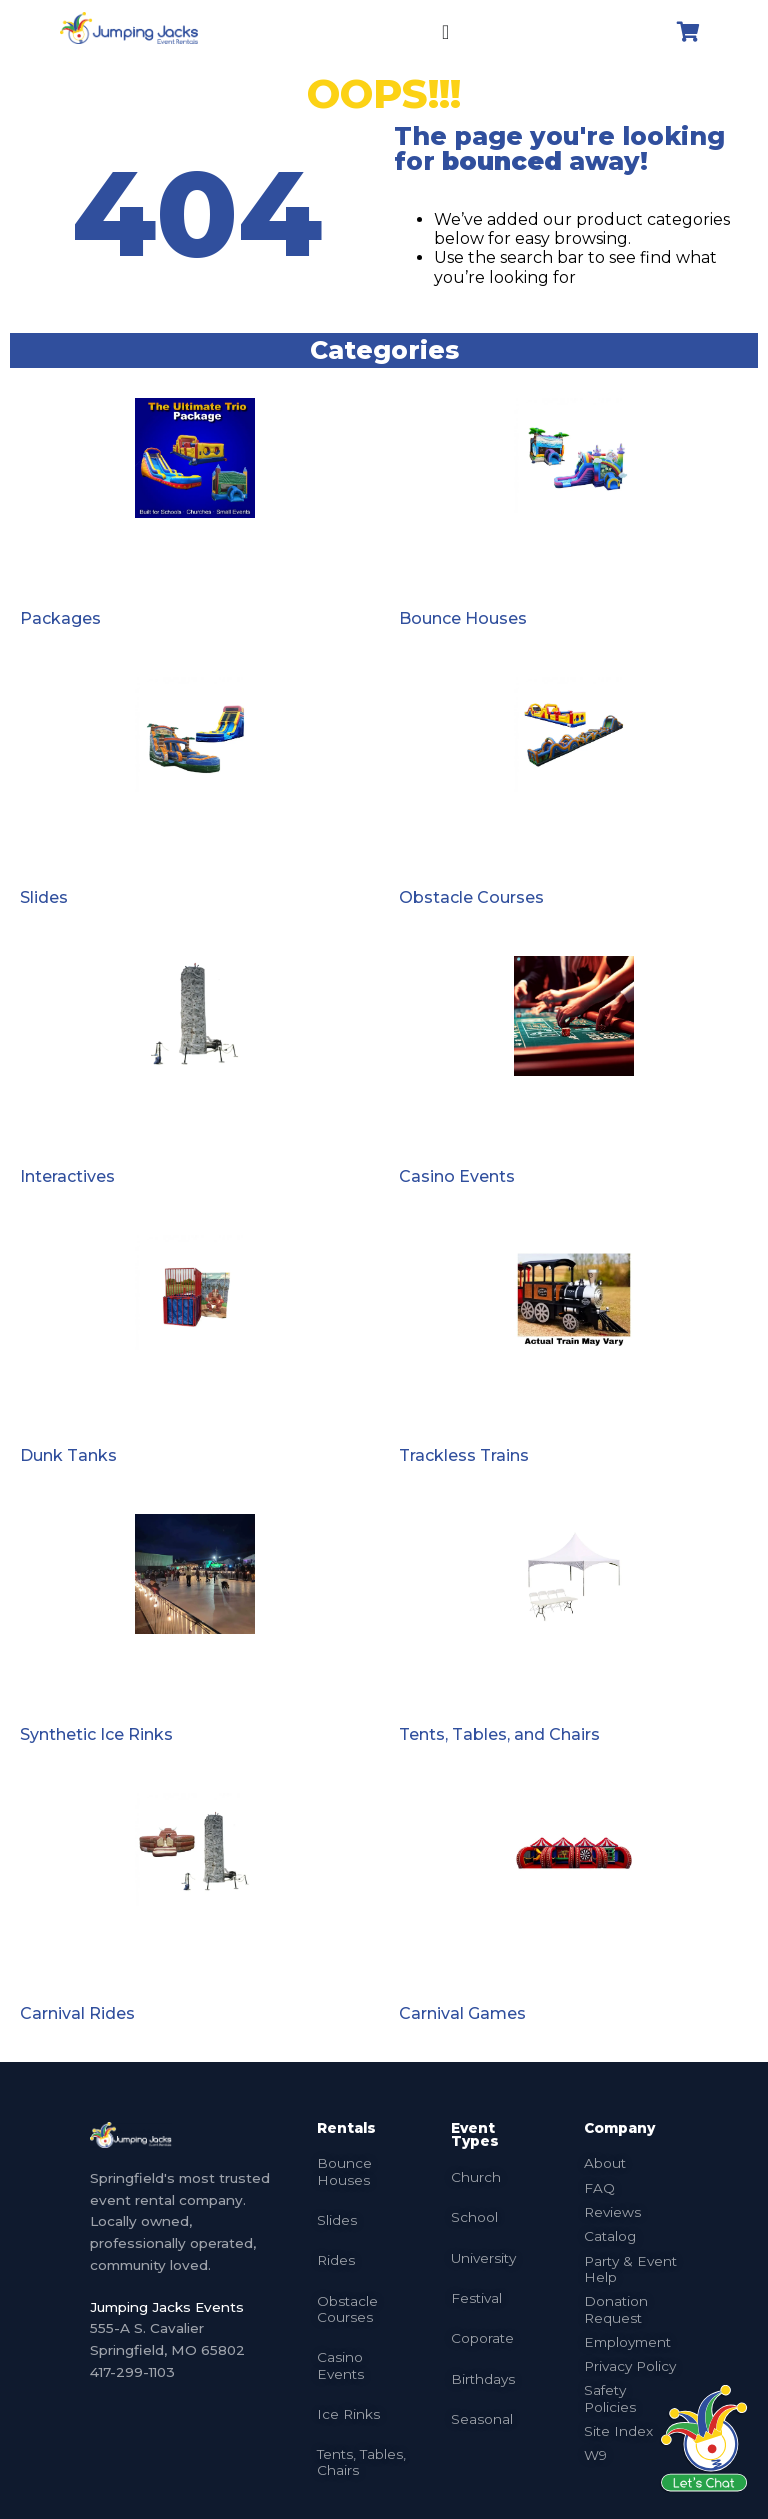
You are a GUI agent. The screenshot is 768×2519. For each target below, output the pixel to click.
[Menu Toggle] (445, 32)
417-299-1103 (132, 2372)
